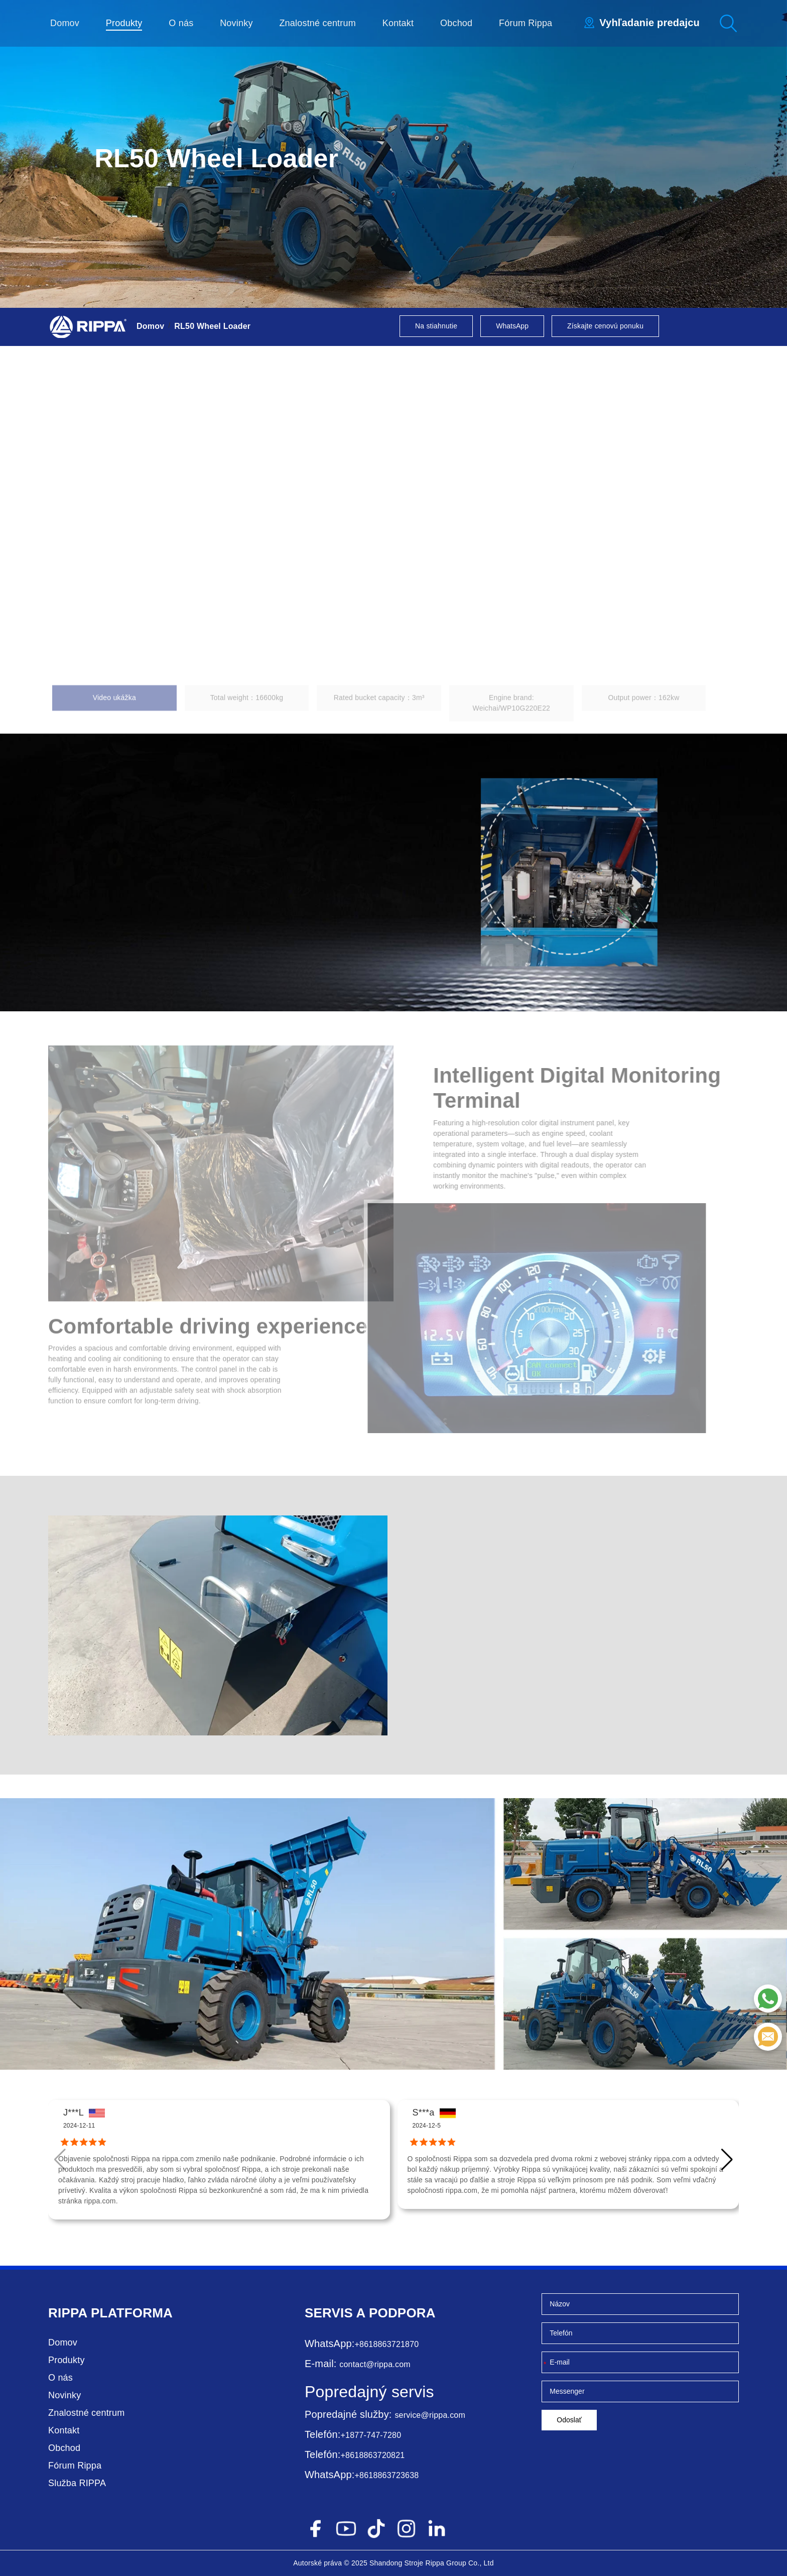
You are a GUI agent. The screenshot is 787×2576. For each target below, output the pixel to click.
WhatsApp (512, 326)
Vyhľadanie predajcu (649, 22)
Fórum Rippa (525, 23)
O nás (181, 23)
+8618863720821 (373, 2455)
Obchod (456, 23)
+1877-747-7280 (371, 2435)
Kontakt (398, 23)
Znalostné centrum (317, 23)
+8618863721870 (387, 2344)
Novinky (236, 23)
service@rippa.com (430, 2415)
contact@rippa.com (374, 2364)
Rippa (67, 2312)
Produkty (124, 23)
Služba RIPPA (77, 2483)
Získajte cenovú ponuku (605, 326)
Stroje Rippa (424, 2563)
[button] (727, 2160)
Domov (64, 23)
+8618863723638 (387, 2475)
